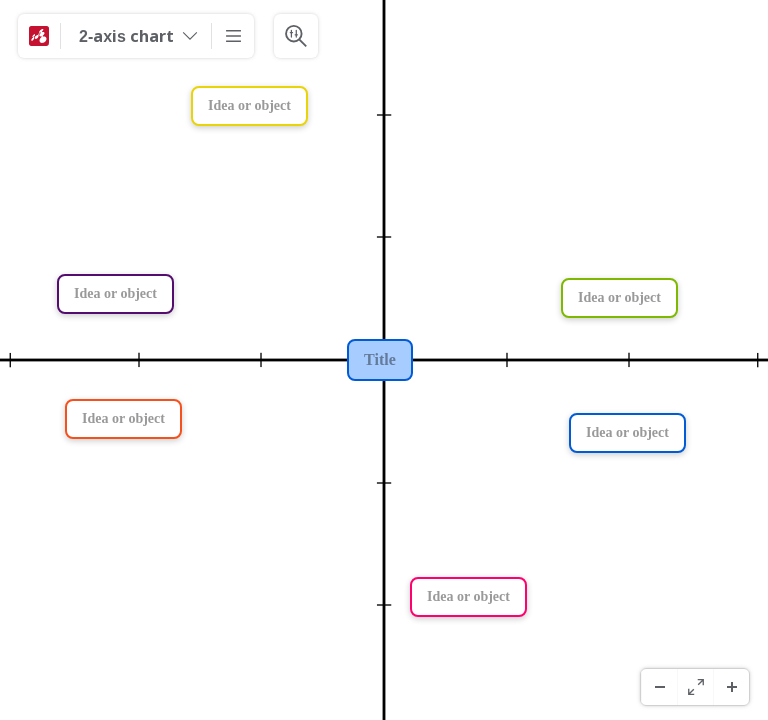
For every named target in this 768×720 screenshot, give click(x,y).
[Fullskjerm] (695, 687)
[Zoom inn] (731, 687)
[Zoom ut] (659, 687)
